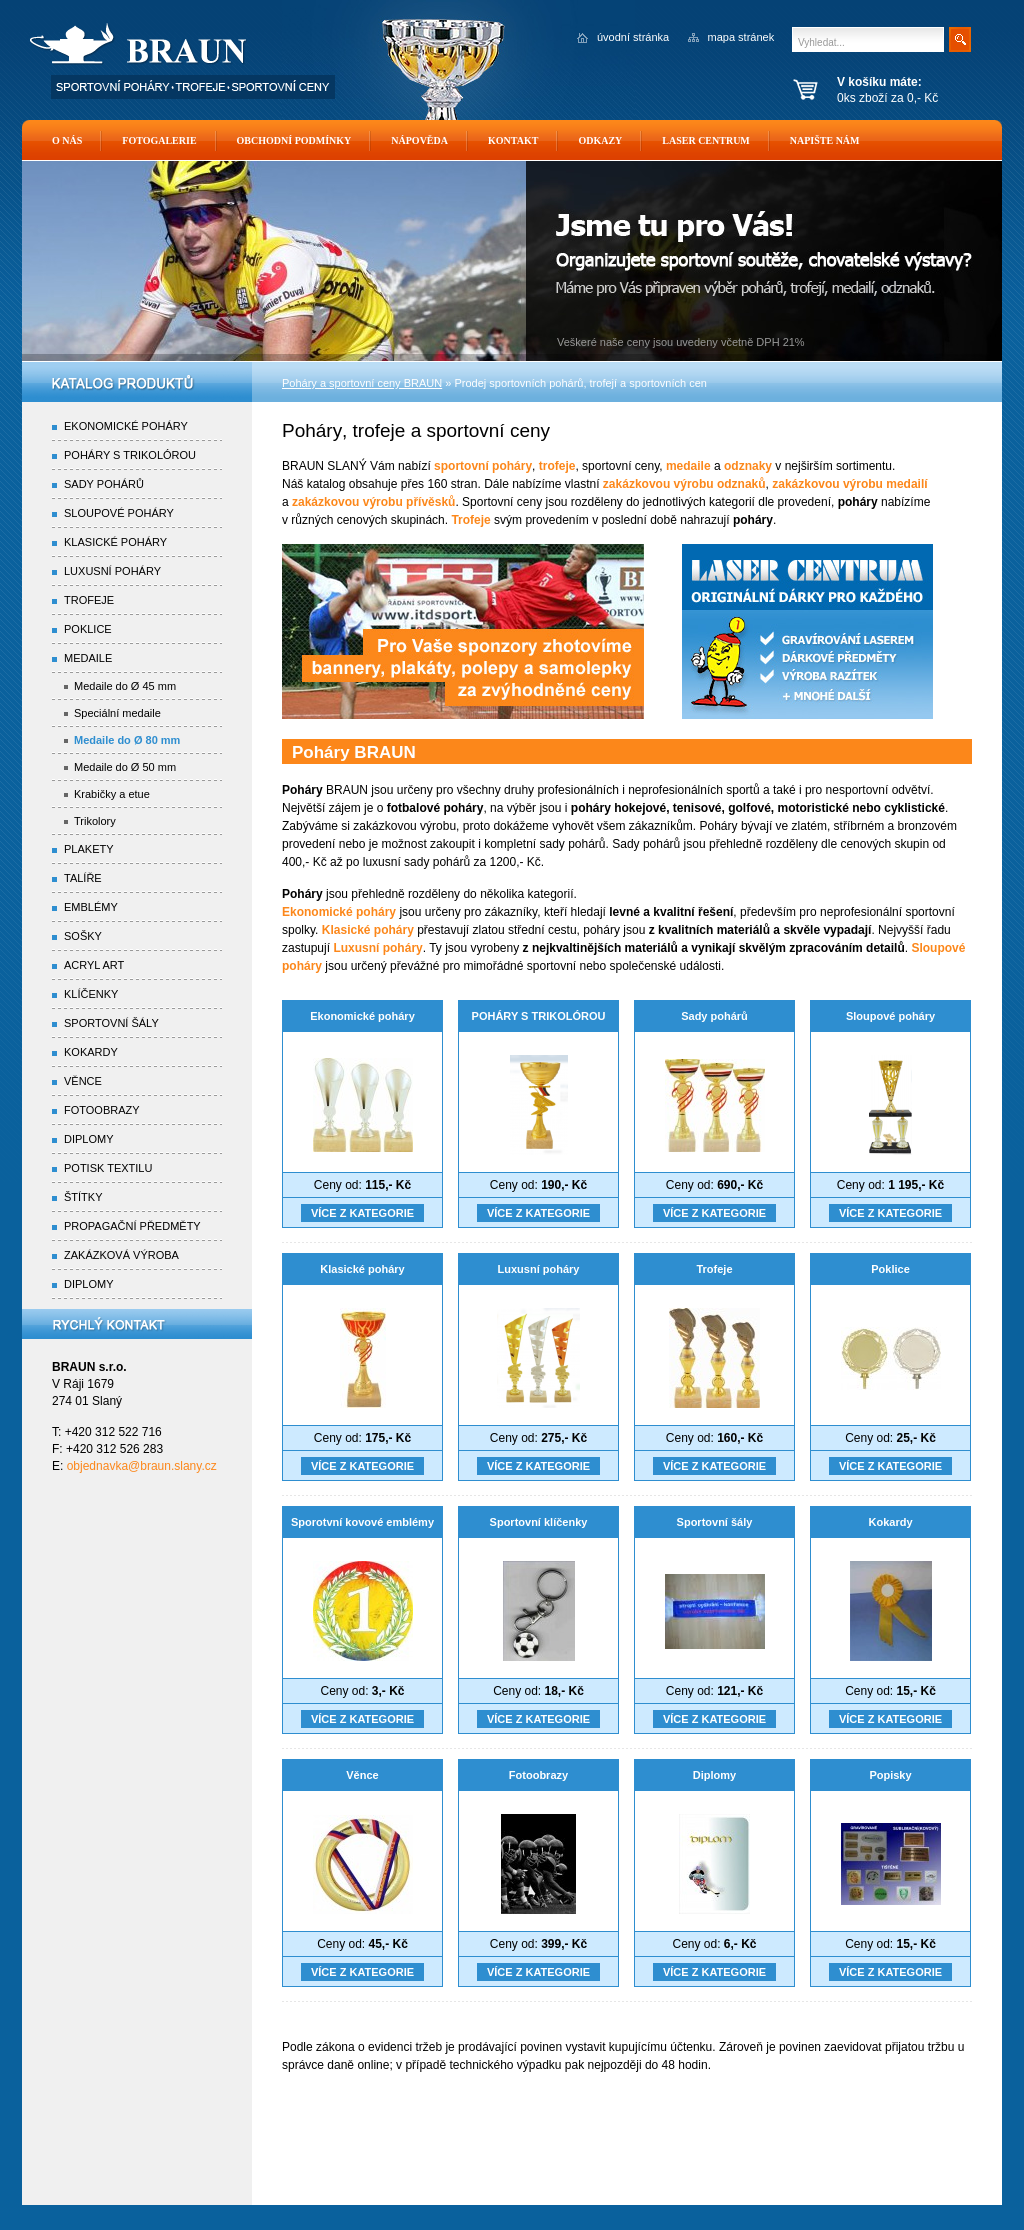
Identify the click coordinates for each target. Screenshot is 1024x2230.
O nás (67, 140)
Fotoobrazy (538, 1775)
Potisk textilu (108, 1168)
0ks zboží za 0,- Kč (914, 90)
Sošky (83, 936)
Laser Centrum (706, 140)
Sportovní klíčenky (539, 1522)
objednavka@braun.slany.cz (142, 1466)
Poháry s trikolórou (130, 455)
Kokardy (890, 1522)
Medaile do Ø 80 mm (127, 740)
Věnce (362, 1775)
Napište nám (825, 140)
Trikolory (95, 821)
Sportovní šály (715, 1522)
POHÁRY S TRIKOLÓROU (539, 1016)
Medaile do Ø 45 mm (125, 686)
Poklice (890, 1269)
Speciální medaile (117, 713)
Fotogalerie (159, 140)
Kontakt (513, 140)
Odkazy (600, 140)
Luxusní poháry (539, 1269)
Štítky (83, 1197)
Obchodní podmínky (294, 140)
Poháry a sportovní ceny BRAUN (362, 383)
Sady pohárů (714, 1016)
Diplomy (714, 1775)
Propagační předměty (132, 1226)
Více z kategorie (362, 1213)
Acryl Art (94, 965)
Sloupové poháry (890, 1016)
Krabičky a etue (112, 794)
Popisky (890, 1775)
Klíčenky (91, 994)
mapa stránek (741, 37)
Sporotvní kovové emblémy (362, 1522)
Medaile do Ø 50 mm (125, 767)
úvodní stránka (633, 37)
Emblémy (91, 907)
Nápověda (419, 140)
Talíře (83, 878)
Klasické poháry (362, 1269)
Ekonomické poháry (362, 1016)
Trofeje (714, 1269)
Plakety (89, 849)
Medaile (88, 658)
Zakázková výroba (121, 1255)
